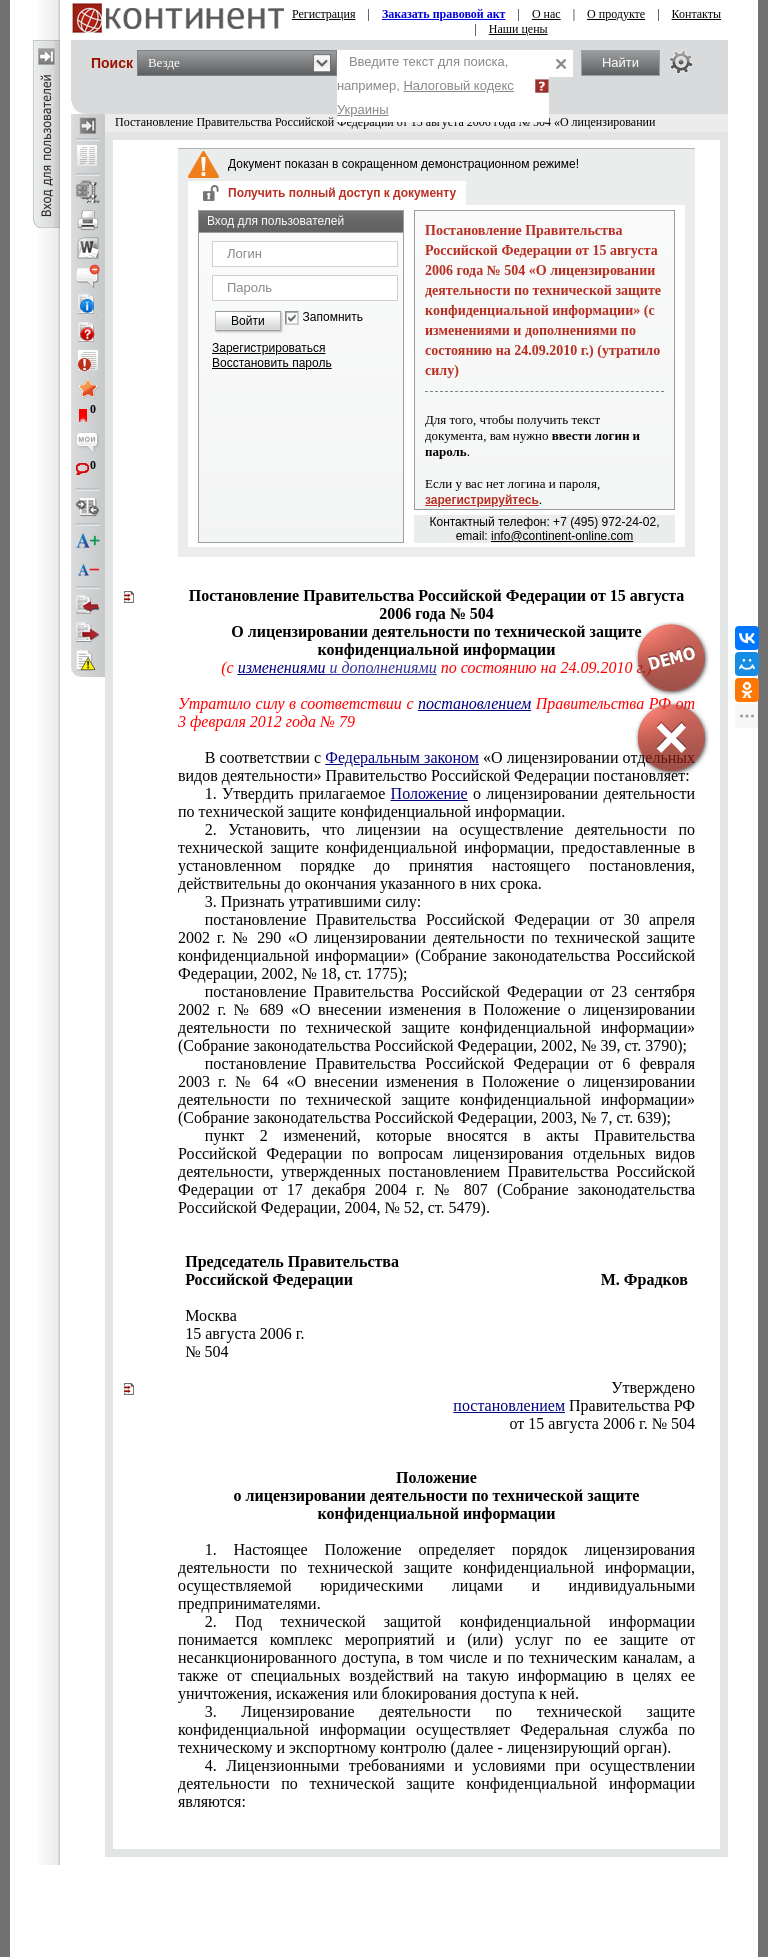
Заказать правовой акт (444, 14)
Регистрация (324, 14)
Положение (429, 793)
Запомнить (333, 317)
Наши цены (518, 29)
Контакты (697, 14)
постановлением (509, 1405)
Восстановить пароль (272, 363)
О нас (546, 14)
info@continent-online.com (562, 536)
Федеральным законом (402, 757)
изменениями (282, 667)
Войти (248, 321)
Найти (620, 62)
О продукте (616, 14)
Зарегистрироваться (268, 348)
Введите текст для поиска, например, (425, 85)
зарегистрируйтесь (482, 500)
